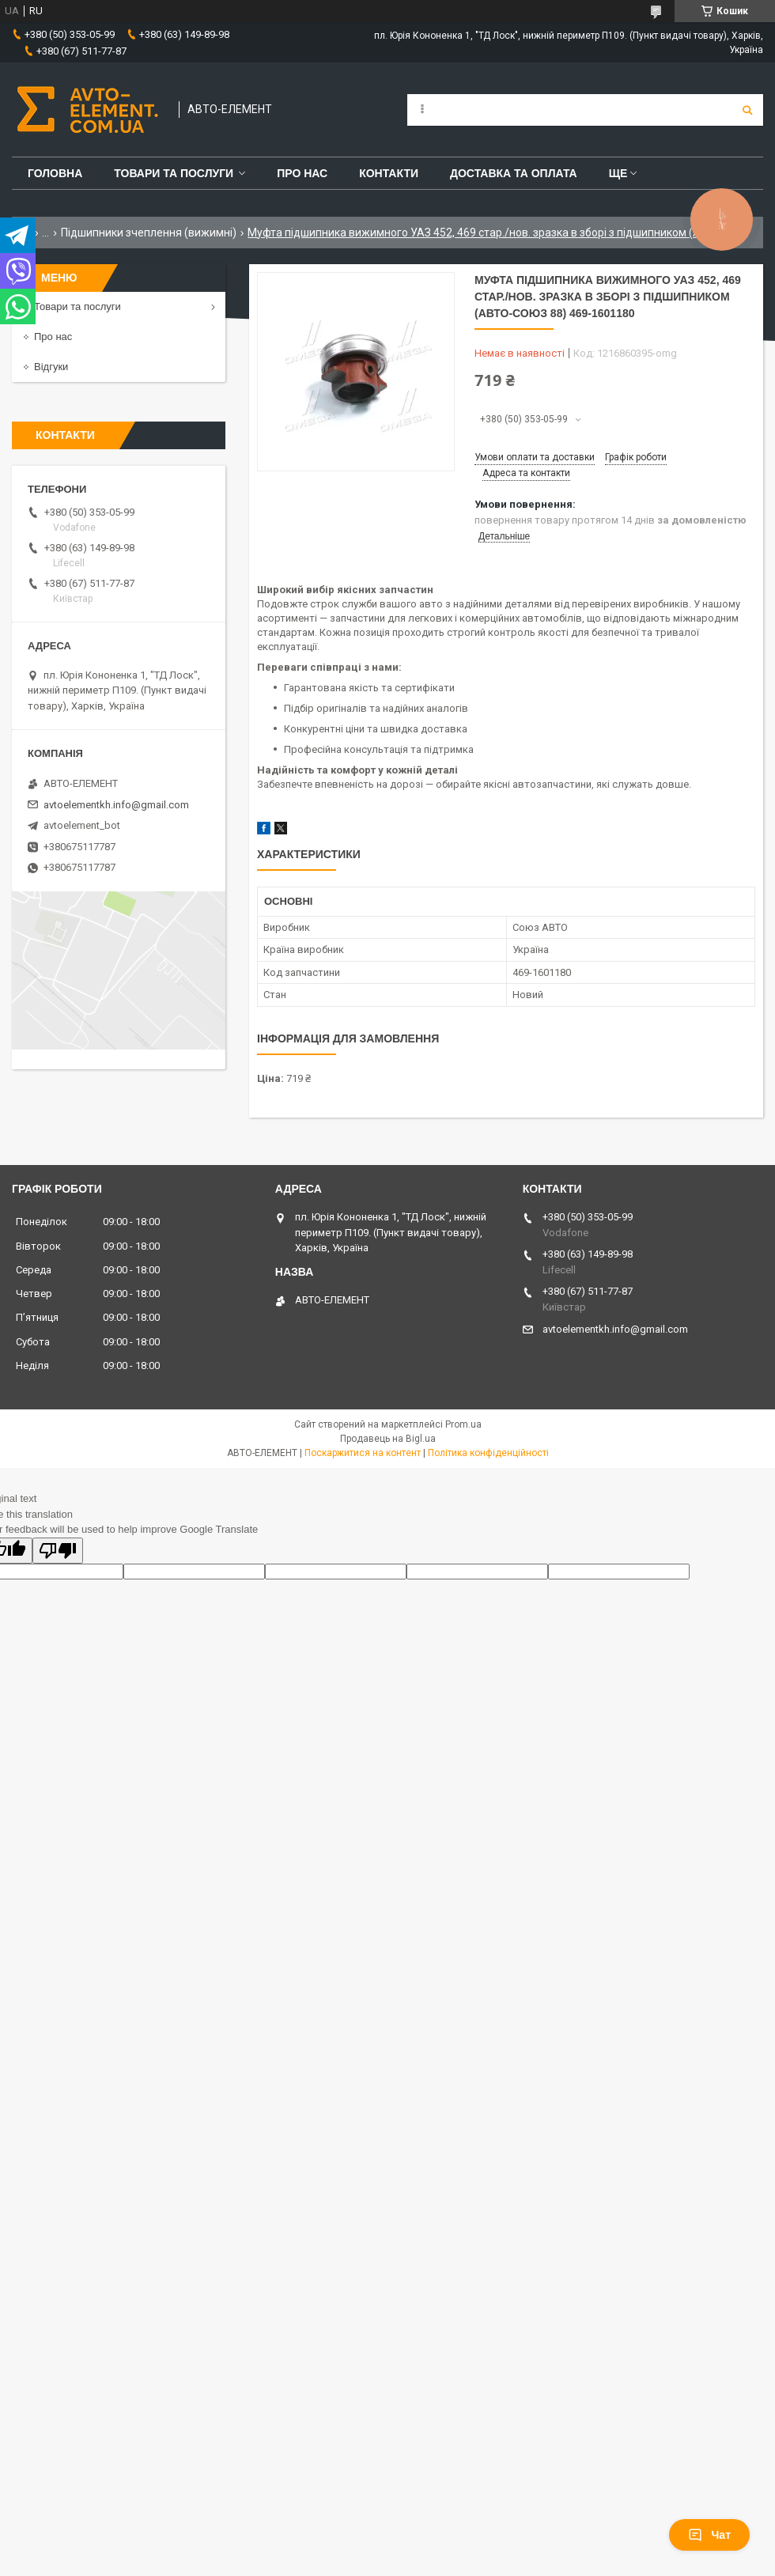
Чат (709, 2535)
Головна (55, 173)
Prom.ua (463, 1424)
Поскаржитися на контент (362, 1452)
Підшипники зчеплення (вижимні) (148, 232)
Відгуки (51, 367)
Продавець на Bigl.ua (388, 1438)
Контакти (388, 173)
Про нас (302, 173)
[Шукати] (747, 110)
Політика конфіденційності (488, 1452)
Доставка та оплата (513, 173)
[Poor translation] (57, 1551)
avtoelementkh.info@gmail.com (116, 805)
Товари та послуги (173, 173)
